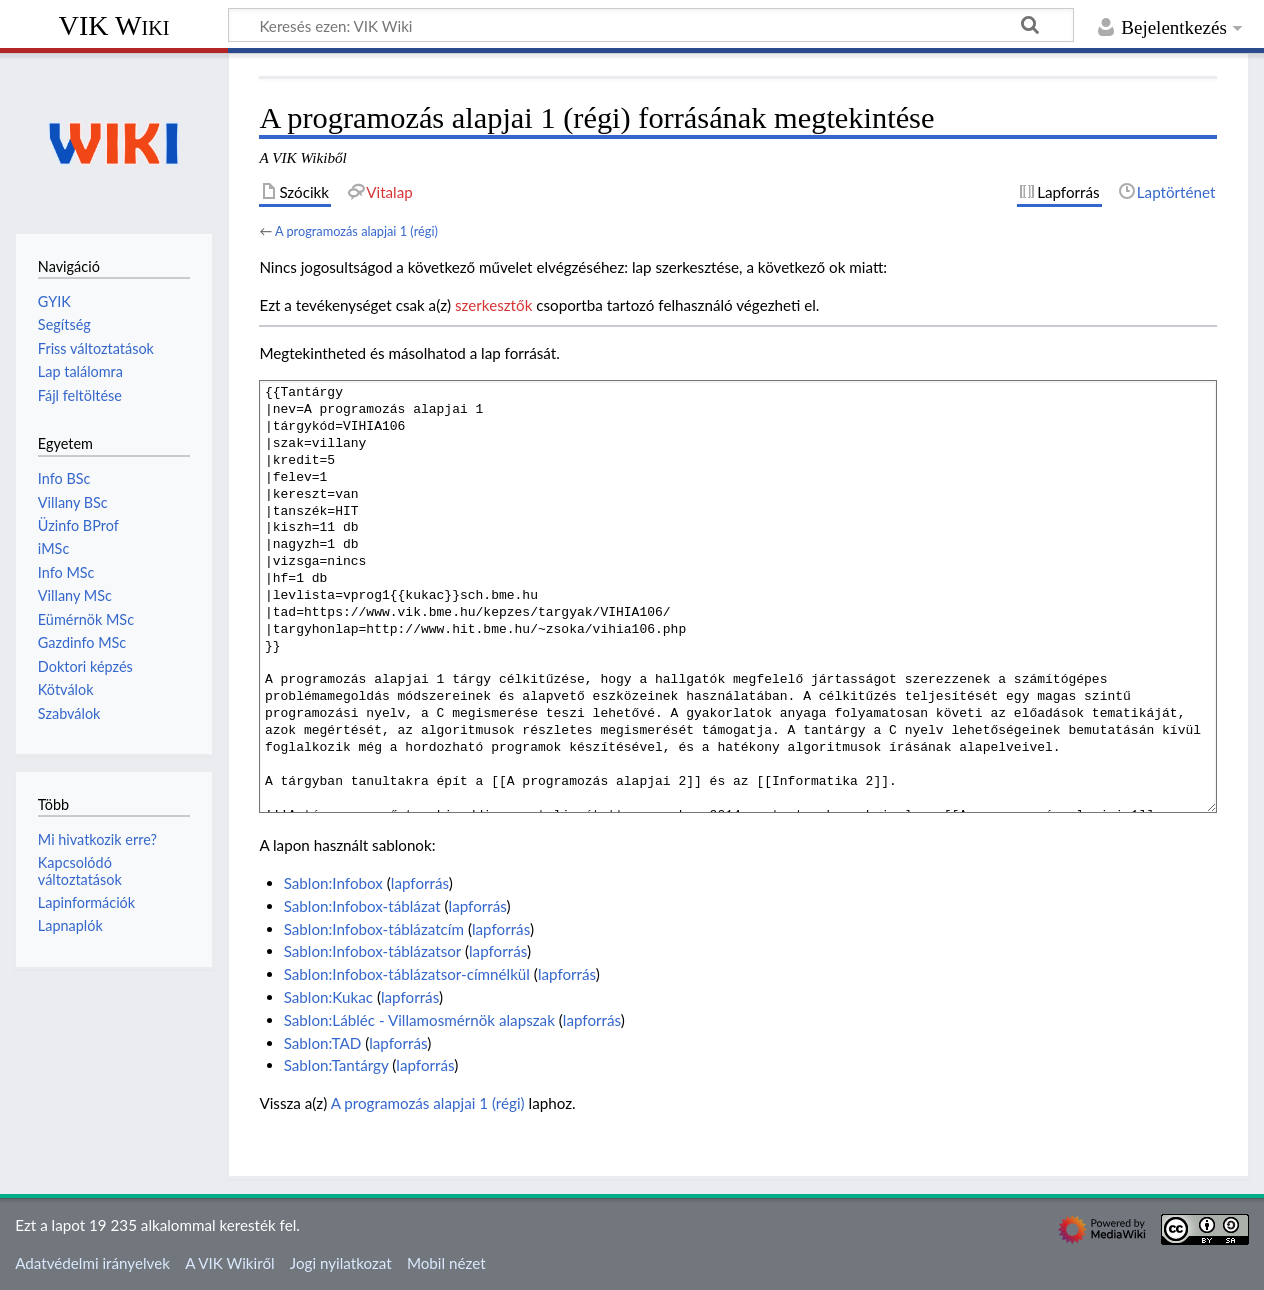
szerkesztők (493, 305)
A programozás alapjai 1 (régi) (356, 231)
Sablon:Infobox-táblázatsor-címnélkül (407, 974)
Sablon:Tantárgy (336, 1065)
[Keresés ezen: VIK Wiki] (651, 25)
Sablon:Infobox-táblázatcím (374, 929)
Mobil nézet (446, 1263)
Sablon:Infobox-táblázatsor (372, 951)
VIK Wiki (114, 25)
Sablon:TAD (323, 1043)
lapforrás (420, 883)
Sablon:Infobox (333, 883)
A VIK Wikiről (229, 1263)
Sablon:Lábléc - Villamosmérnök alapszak (419, 1020)
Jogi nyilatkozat (341, 1263)
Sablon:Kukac (328, 997)
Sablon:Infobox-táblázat (362, 906)
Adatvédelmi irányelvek (92, 1263)
